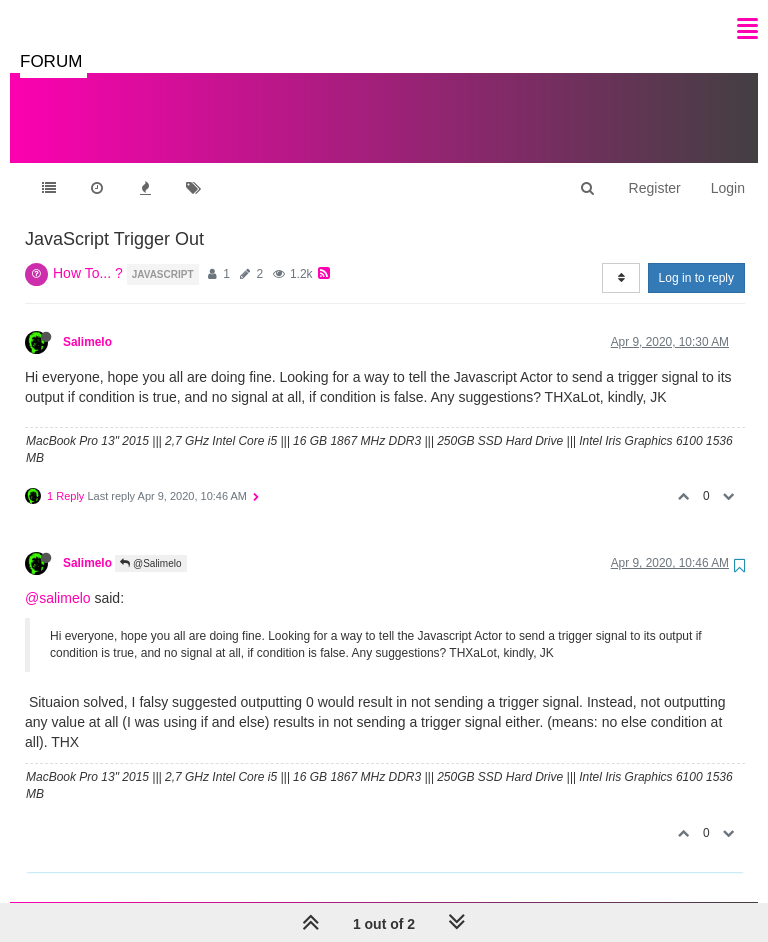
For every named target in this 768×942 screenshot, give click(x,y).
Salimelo (87, 322)
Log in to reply (696, 258)
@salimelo (58, 578)
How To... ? (88, 253)
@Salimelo (150, 543)
